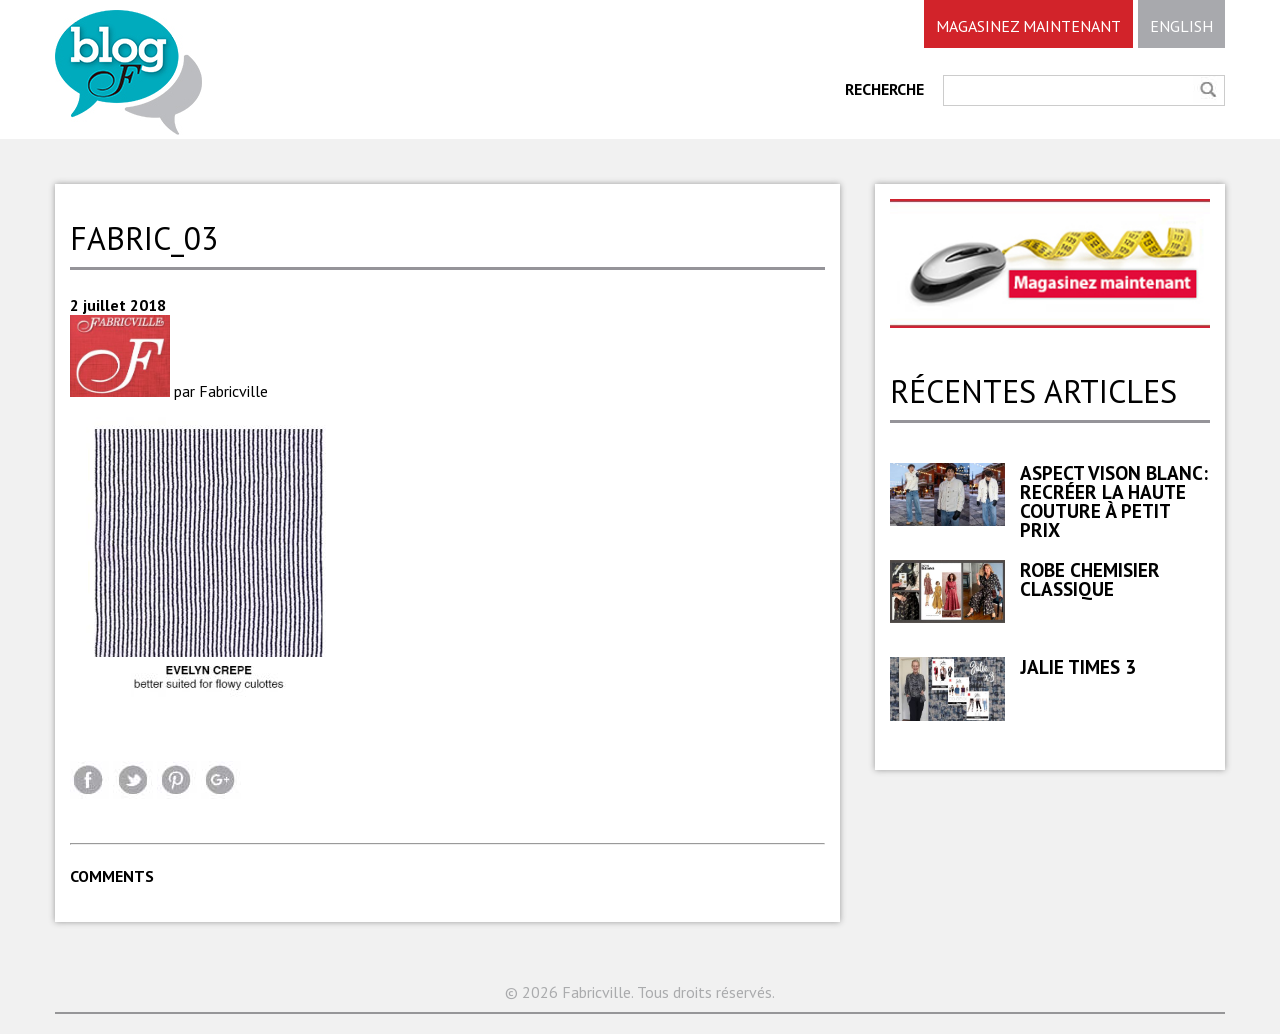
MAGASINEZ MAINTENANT (1028, 26)
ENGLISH (1181, 26)
